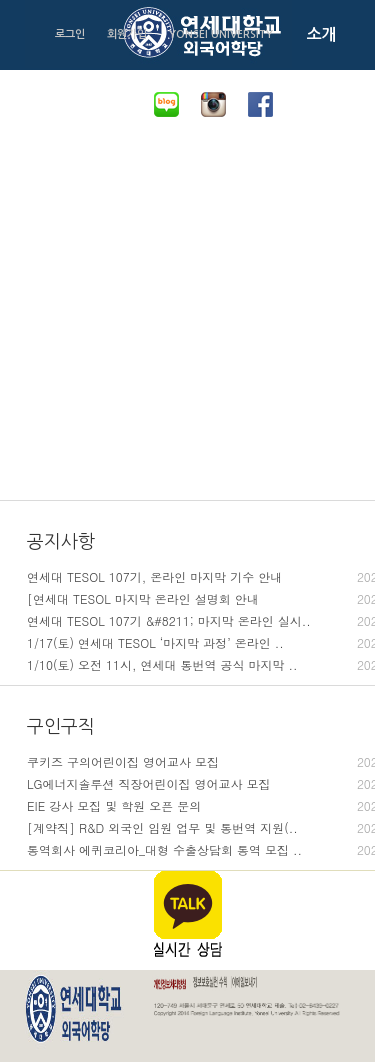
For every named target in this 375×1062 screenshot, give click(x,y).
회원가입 (127, 34)
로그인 (70, 34)
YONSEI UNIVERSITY (221, 34)
